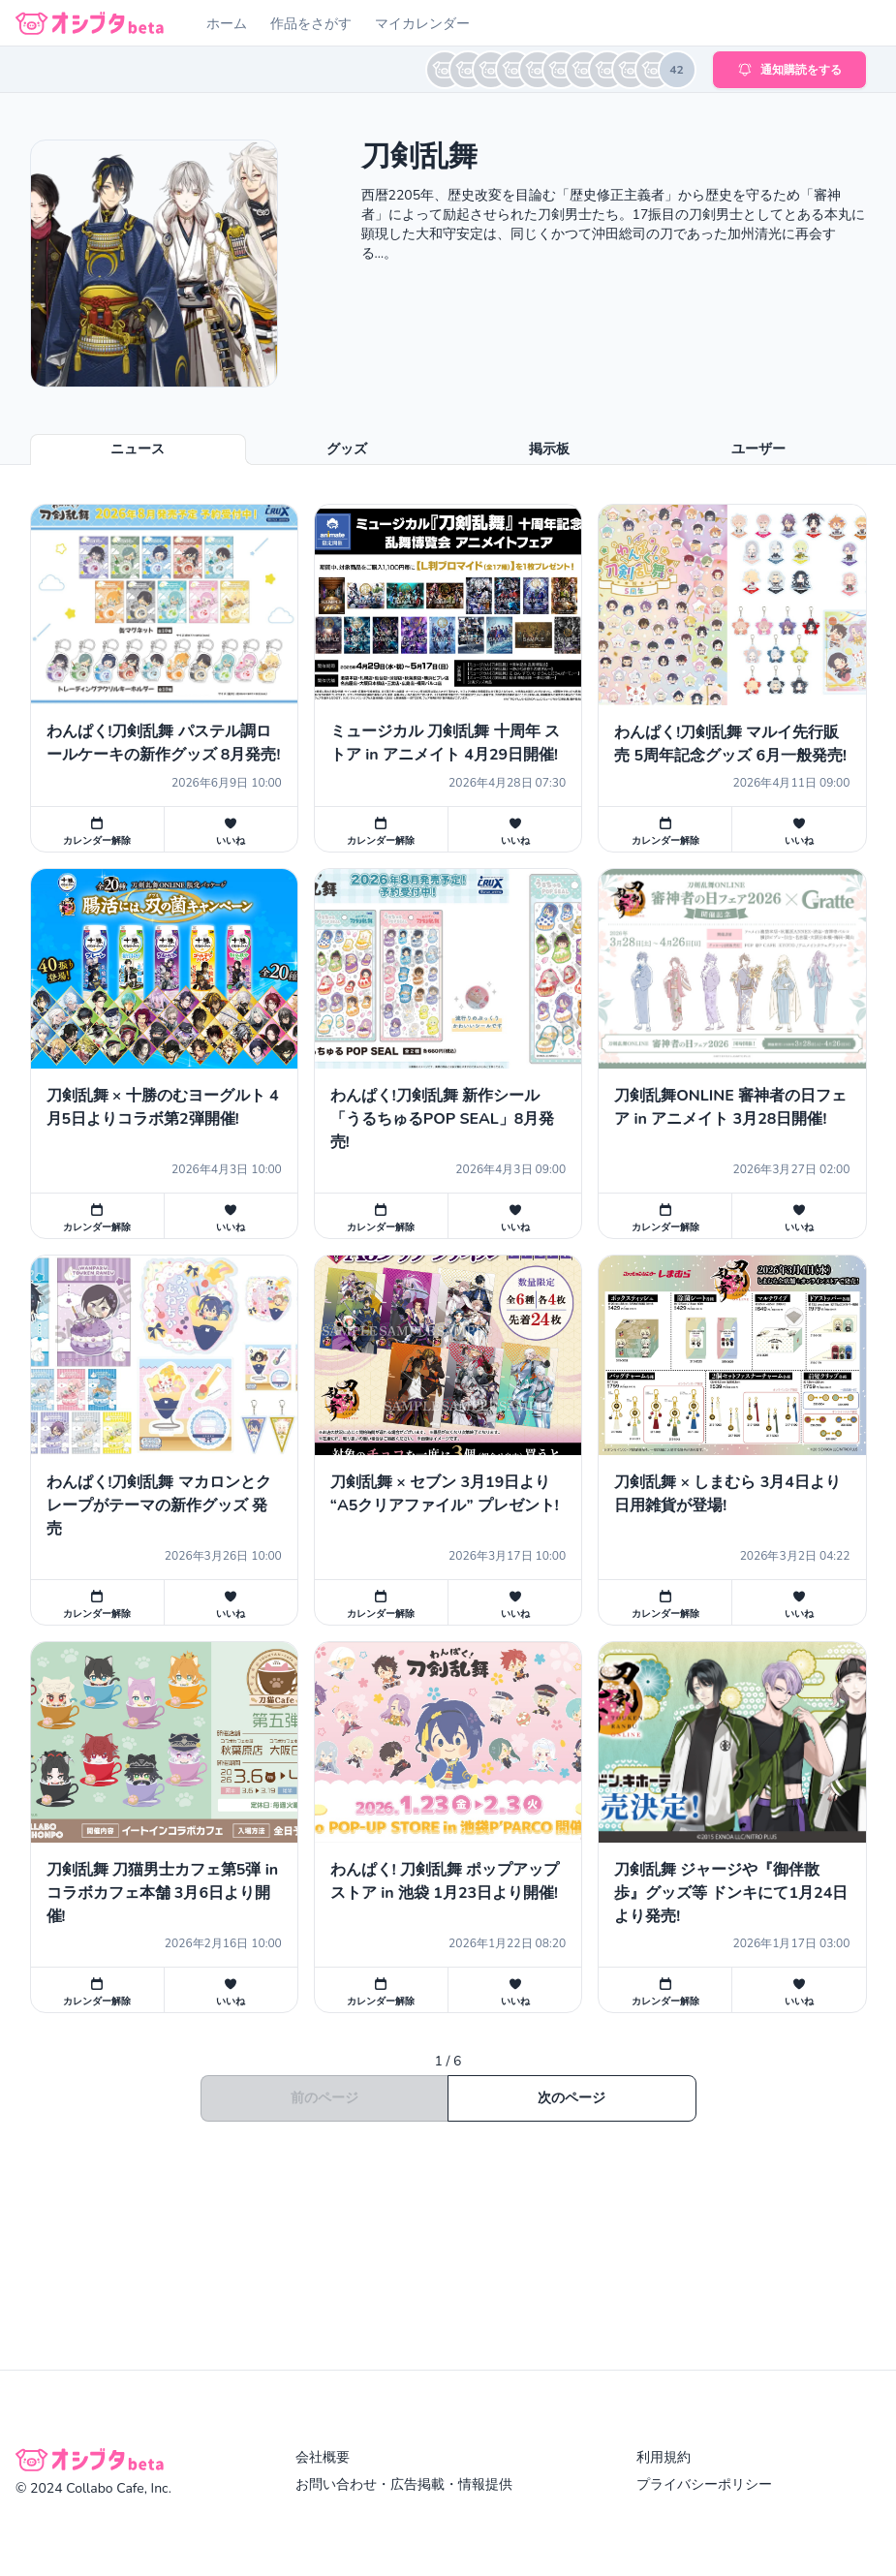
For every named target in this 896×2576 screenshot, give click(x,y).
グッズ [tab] (346, 449)
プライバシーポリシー (704, 2484)
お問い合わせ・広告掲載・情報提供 (403, 2484)
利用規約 (663, 2457)
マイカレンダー (422, 24)
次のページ (571, 2098)
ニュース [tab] (137, 449)
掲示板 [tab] (549, 449)
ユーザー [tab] (758, 449)
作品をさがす (311, 24)
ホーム (226, 24)
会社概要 (322, 2457)
